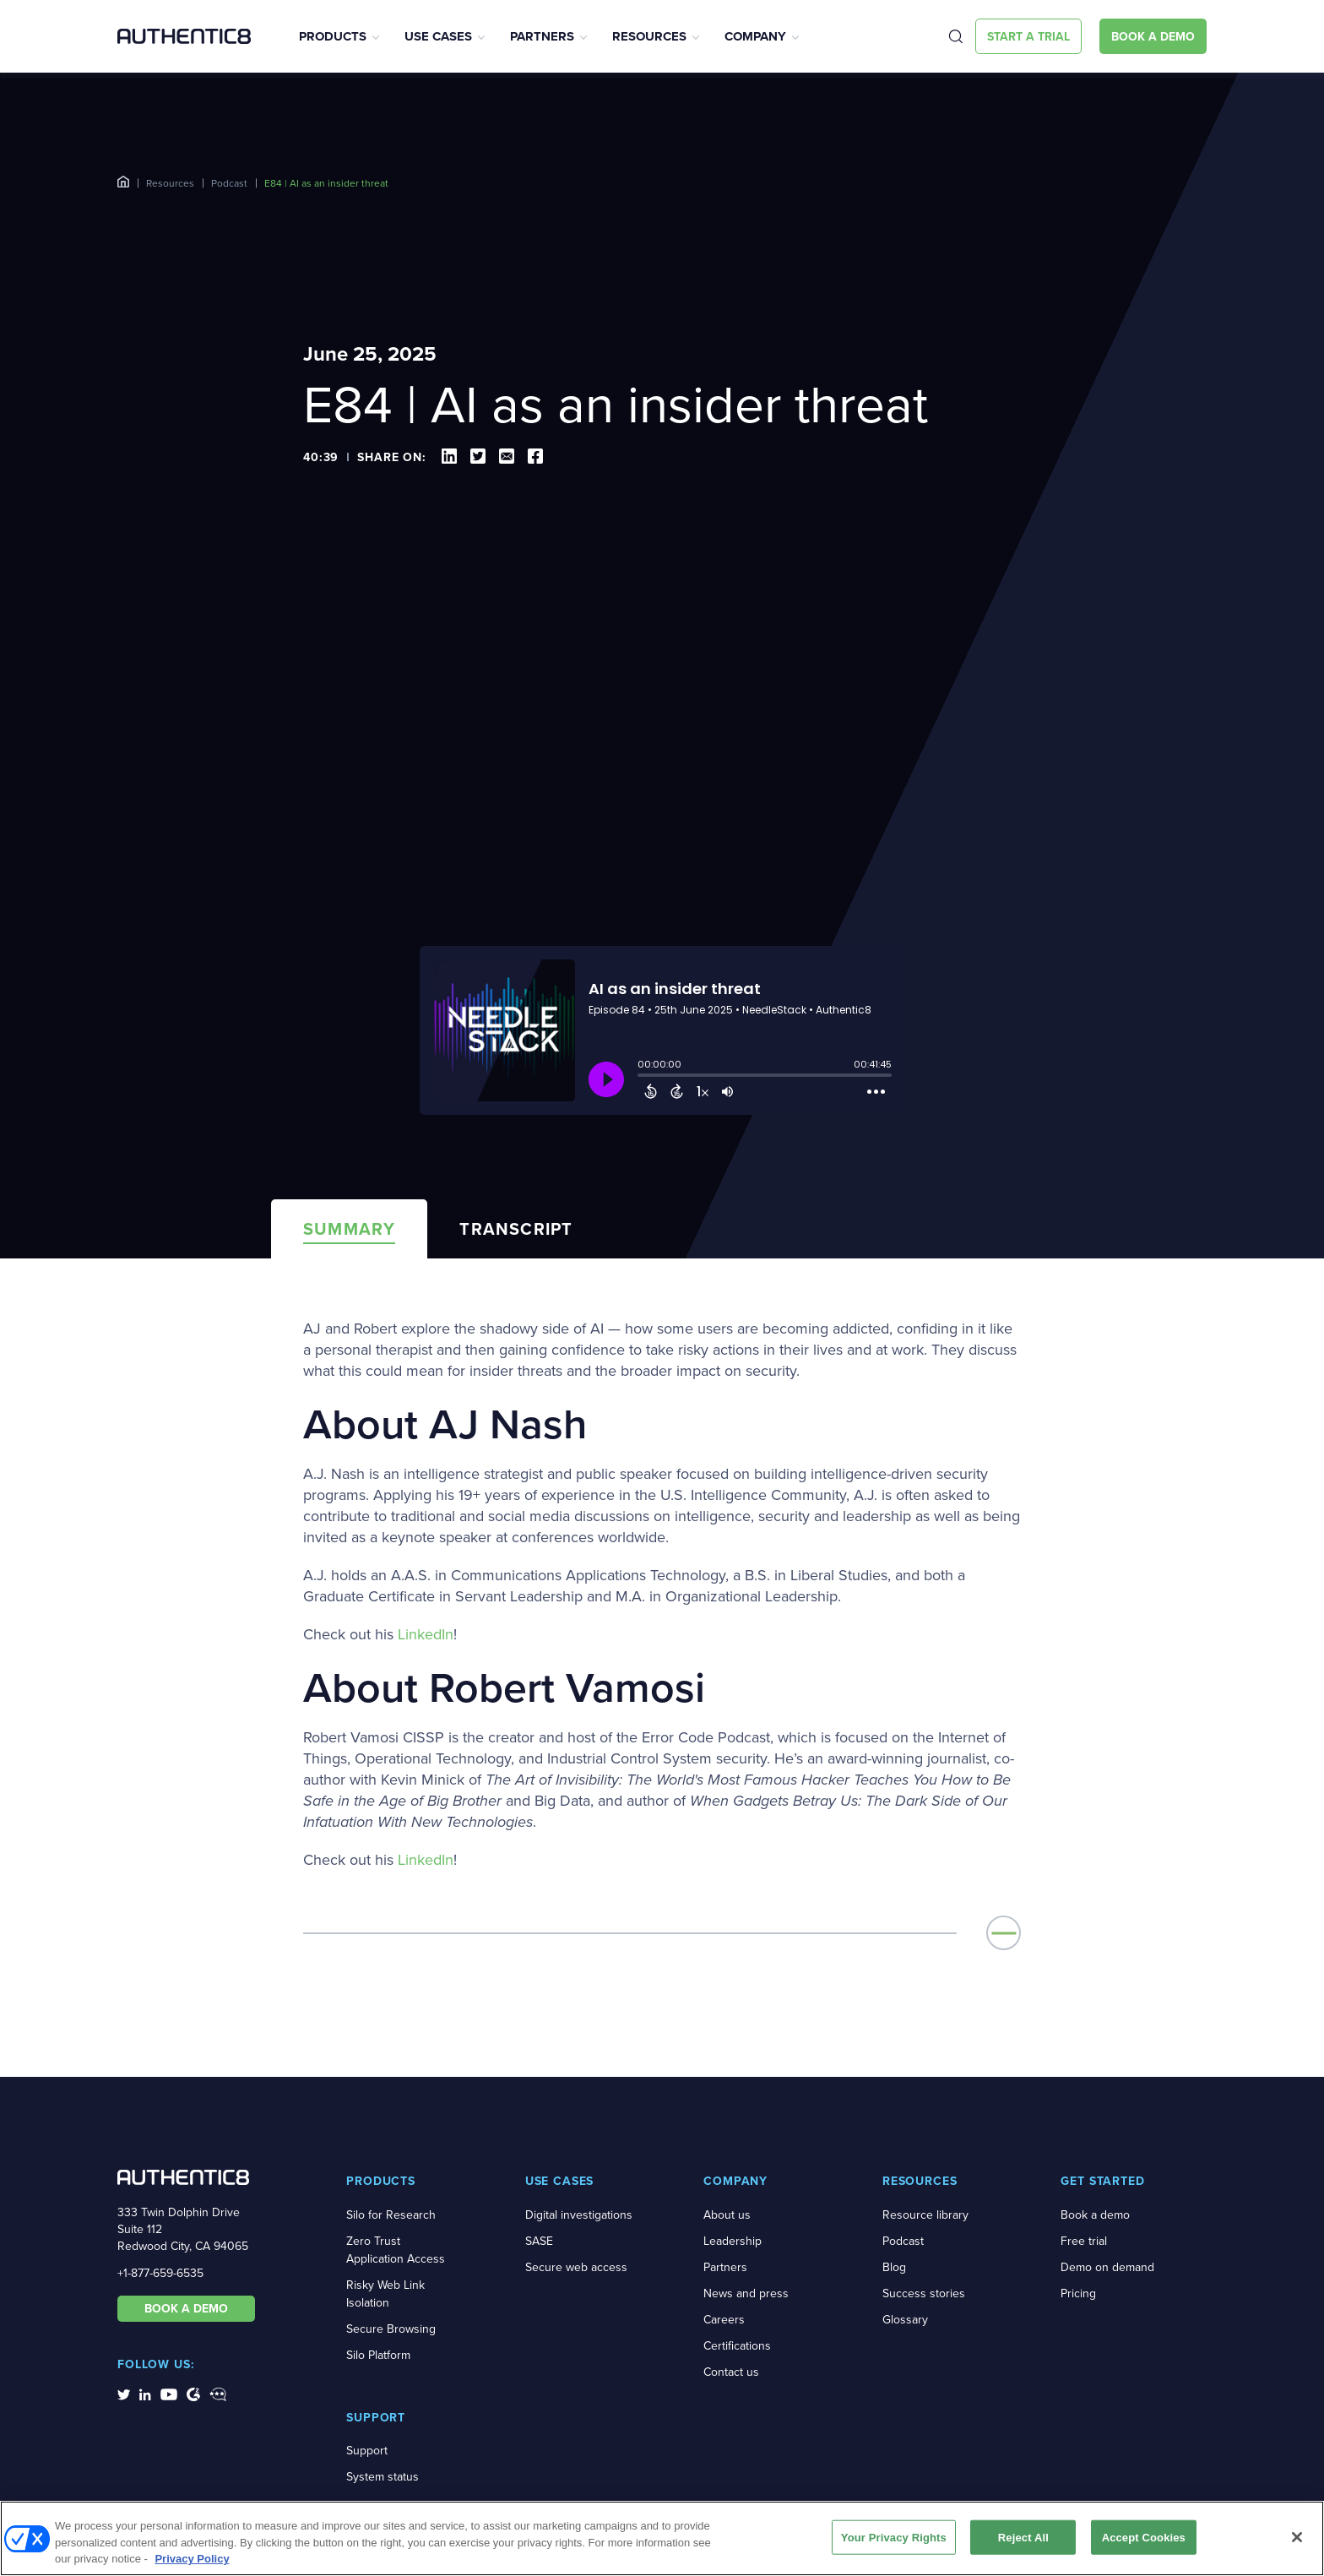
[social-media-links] (123, 2393)
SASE (539, 2241)
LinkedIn (425, 1634)
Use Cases (438, 36)
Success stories (923, 2293)
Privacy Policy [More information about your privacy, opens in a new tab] (192, 2558)
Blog (894, 2267)
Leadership (732, 2241)
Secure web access (576, 2267)
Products (332, 36)
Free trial (1084, 2241)
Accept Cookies (1144, 2536)
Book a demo (1095, 2215)
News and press (746, 2293)
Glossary (905, 2320)
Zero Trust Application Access (395, 2250)
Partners (542, 36)
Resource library (925, 2215)
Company (755, 36)
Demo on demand (1107, 2267)
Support (367, 2450)
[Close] (1297, 2537)
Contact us (731, 2372)
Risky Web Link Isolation (385, 2294)
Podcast (229, 183)
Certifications (737, 2346)
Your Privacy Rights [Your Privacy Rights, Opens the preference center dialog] (894, 2536)
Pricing (1078, 2293)
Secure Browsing (391, 2329)
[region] (662, 2538)
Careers (724, 2320)
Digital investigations (578, 2215)
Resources (649, 36)
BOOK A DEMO (186, 2308)
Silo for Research (391, 2215)
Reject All (1023, 2536)
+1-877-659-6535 (160, 2273)
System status (382, 2477)
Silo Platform (378, 2355)
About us (727, 2215)
